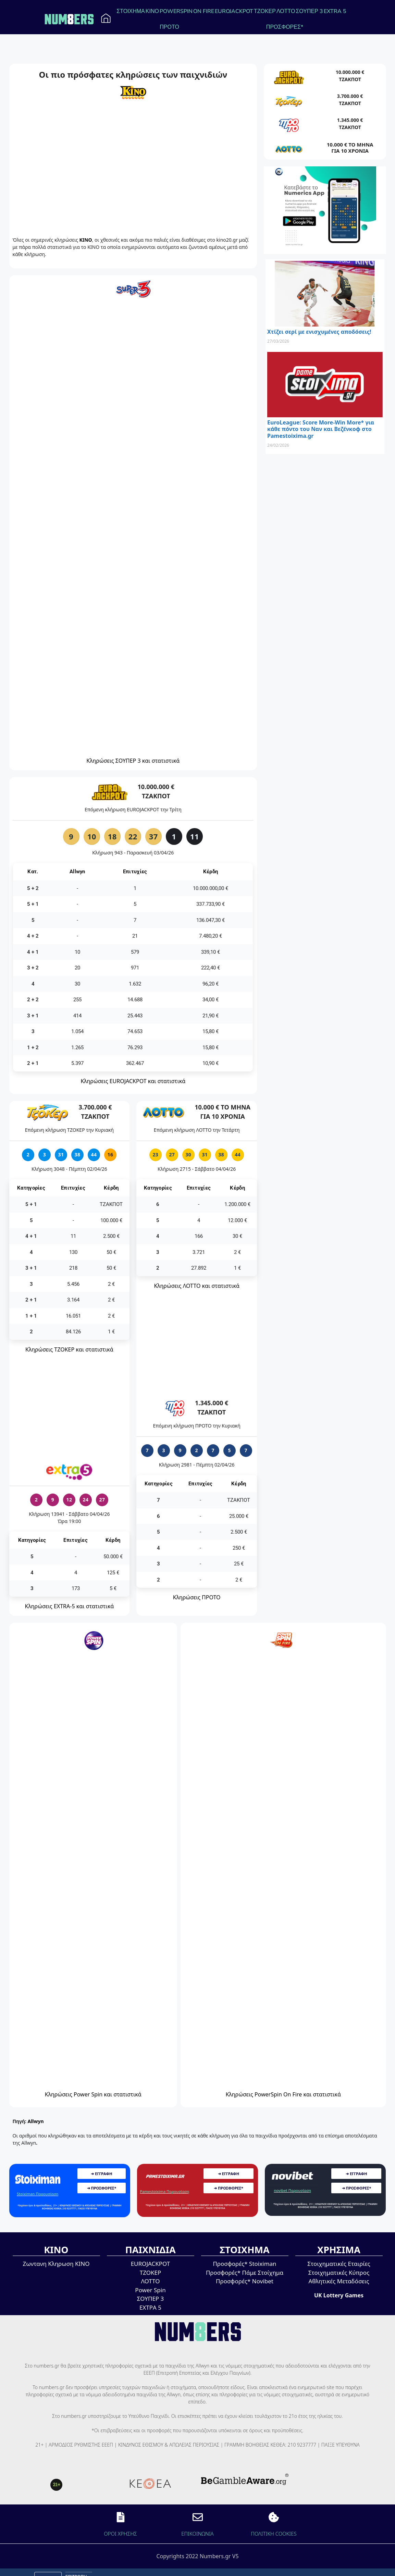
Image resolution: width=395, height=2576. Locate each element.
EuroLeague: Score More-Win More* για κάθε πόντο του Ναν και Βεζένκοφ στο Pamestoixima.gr (320, 429)
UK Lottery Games (338, 2295)
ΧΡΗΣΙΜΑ (338, 2249)
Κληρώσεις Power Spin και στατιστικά (93, 2094)
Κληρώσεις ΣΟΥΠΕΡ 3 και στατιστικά (133, 760)
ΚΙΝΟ (152, 11)
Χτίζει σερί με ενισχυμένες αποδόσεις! (319, 331)
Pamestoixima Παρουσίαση (164, 2191)
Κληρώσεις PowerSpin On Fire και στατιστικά (283, 2094)
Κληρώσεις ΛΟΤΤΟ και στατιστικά (196, 1286)
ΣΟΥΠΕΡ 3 (309, 11)
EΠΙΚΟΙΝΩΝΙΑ (197, 2533)
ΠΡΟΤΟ (169, 27)
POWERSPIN (176, 11)
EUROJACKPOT (234, 11)
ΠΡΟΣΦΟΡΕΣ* (284, 27)
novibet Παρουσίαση (292, 2190)
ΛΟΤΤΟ (285, 11)
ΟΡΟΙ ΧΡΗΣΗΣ (120, 2533)
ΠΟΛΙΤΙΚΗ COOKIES (274, 2533)
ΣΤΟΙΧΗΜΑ (130, 11)
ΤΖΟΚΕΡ (265, 11)
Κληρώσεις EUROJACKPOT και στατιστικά (133, 1081)
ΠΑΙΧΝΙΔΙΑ (150, 2249)
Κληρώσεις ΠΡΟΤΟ (197, 1597)
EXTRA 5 (335, 11)
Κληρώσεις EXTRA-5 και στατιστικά (69, 1606)
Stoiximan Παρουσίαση (38, 2193)
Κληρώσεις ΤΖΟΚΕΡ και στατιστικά (69, 1349)
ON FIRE (203, 11)
